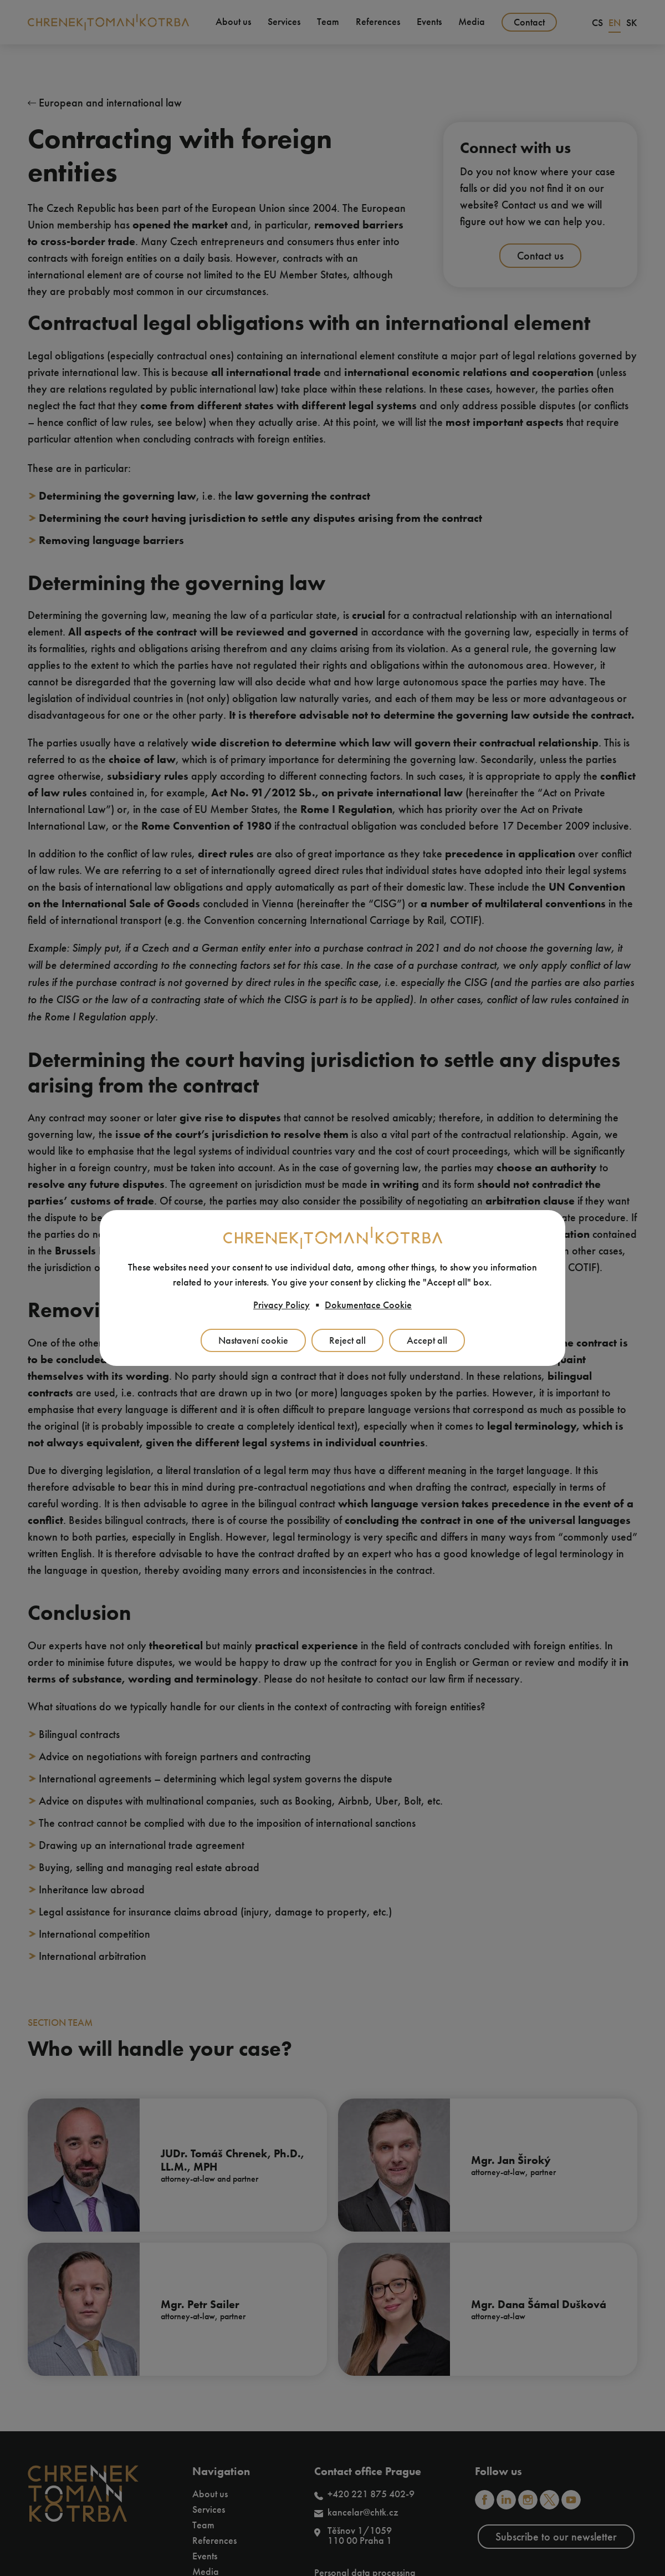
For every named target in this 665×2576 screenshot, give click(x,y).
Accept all (427, 1340)
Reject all (347, 1340)
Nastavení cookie (253, 1340)
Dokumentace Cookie (368, 1305)
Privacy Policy (281, 1305)
